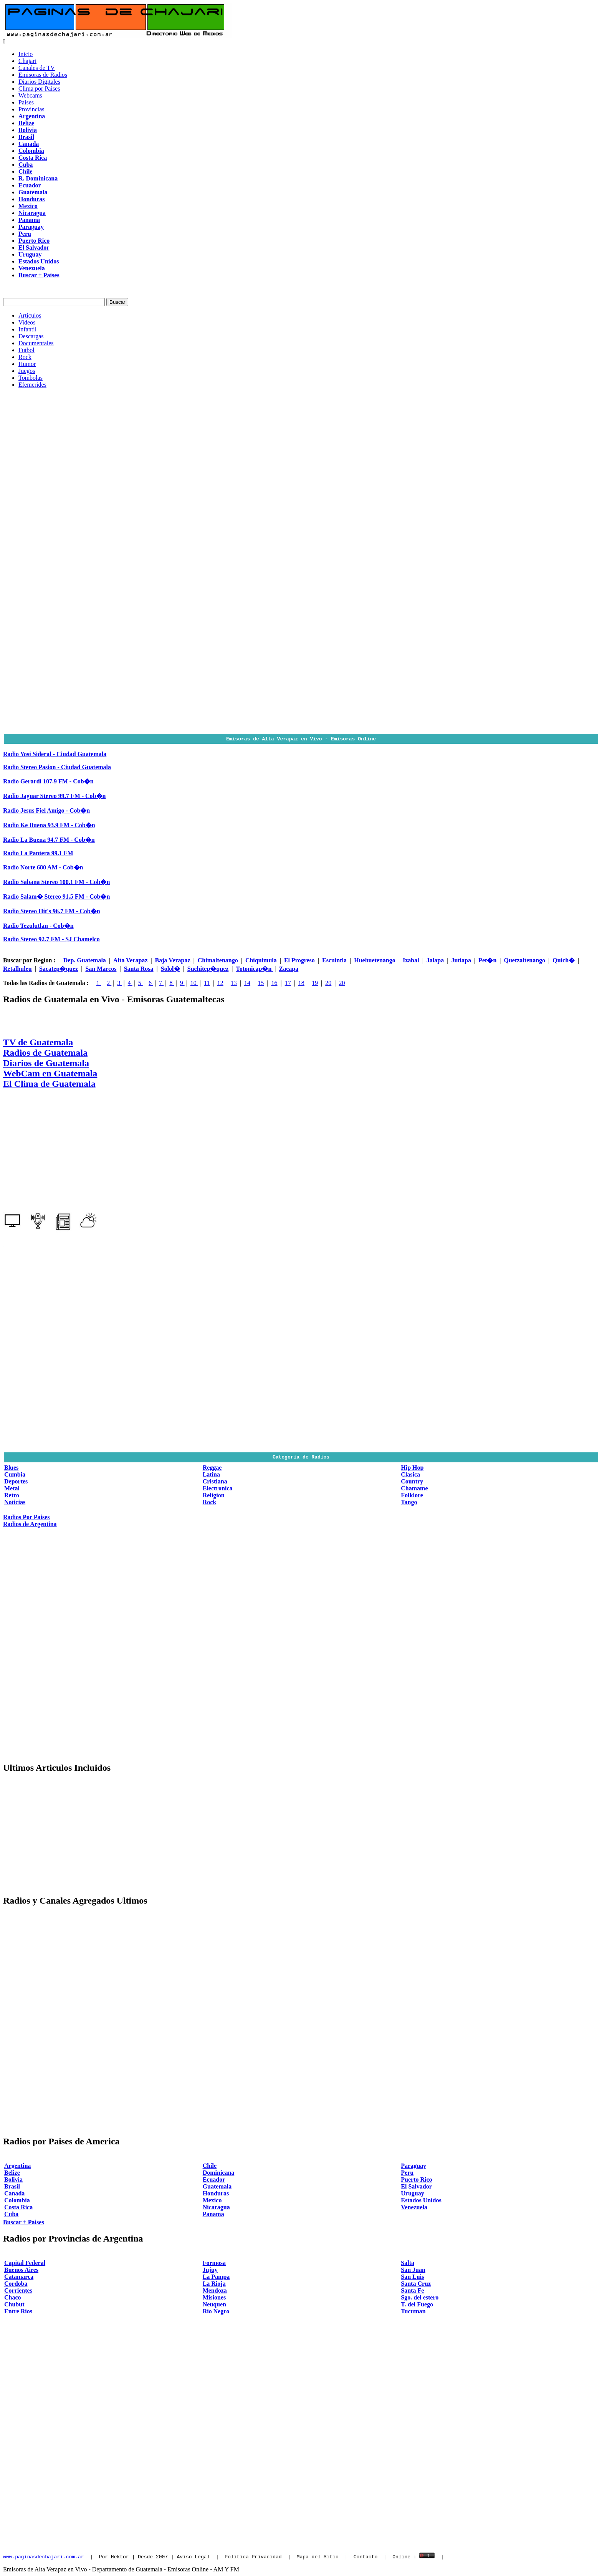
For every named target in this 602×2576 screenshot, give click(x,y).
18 (301, 983)
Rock (24, 357)
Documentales (36, 343)
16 (274, 983)
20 (328, 983)
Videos (26, 322)
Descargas (30, 336)
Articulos (29, 315)
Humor (27, 364)
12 (220, 983)
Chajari (27, 61)
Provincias (31, 109)
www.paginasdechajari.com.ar (43, 2556)
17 (288, 983)
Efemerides (32, 384)
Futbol (26, 350)
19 (315, 983)
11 (207, 983)
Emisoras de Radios (42, 74)
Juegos (26, 371)
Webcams (30, 95)
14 (247, 983)
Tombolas (30, 377)
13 (234, 983)
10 (194, 983)
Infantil (27, 329)
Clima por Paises (39, 88)
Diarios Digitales (39, 81)
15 (261, 983)
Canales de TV (36, 68)
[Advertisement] (301, 448)
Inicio (25, 54)
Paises (26, 102)
